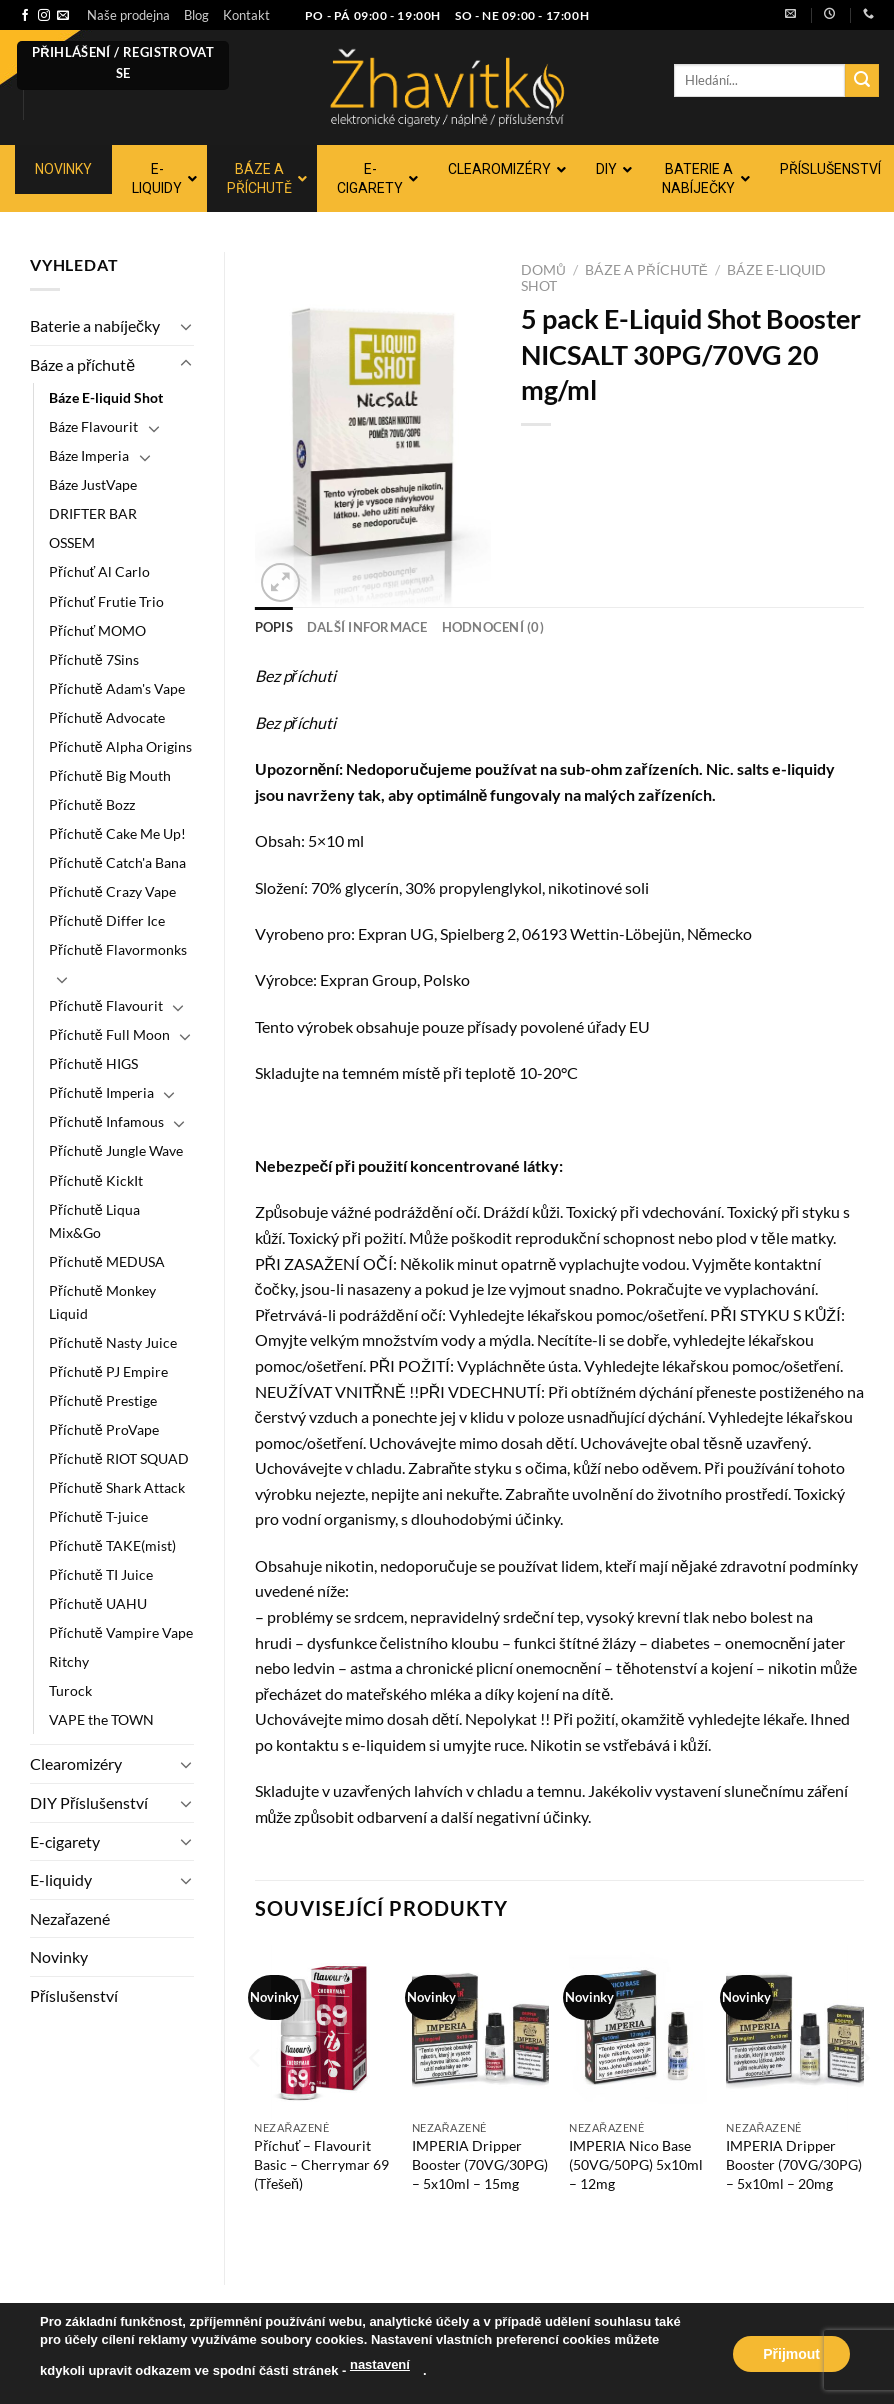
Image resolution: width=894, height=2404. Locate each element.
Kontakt (246, 15)
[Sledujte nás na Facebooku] (25, 16)
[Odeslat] (862, 81)
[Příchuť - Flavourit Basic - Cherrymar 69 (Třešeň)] (323, 2027)
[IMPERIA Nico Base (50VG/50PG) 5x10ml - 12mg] (638, 2027)
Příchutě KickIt (96, 1180)
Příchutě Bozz (92, 804)
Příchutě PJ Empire (108, 1371)
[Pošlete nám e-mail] (63, 16)
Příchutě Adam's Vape (117, 688)
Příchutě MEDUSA (107, 1261)
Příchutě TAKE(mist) (112, 1545)
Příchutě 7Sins (94, 659)
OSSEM (72, 542)
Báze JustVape (93, 484)
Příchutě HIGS (93, 1063)
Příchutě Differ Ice (107, 920)
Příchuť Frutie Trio (106, 601)
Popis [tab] (274, 627)
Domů (543, 270)
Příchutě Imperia (101, 1092)
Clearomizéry (76, 1763)
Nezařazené (70, 1918)
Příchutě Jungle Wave (116, 1150)
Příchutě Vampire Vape (121, 1632)
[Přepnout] (186, 326)
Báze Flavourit (93, 426)
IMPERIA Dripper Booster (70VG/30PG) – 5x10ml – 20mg (794, 2164)
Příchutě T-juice (98, 1516)
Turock (70, 1690)
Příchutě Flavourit (106, 1005)
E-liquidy (61, 1879)
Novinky (59, 1956)
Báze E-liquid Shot (106, 397)
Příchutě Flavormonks (118, 949)
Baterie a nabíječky (95, 325)
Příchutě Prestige (103, 1400)
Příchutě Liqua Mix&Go (94, 1221)
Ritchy (69, 1661)
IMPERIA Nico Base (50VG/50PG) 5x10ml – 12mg (636, 2164)
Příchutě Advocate (107, 717)
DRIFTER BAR (93, 513)
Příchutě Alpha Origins (120, 746)
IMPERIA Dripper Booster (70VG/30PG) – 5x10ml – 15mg (480, 2164)
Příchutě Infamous (106, 1121)
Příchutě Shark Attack (117, 1487)
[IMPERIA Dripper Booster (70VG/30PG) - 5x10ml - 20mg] (795, 2027)
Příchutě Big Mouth (110, 775)
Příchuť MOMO (97, 630)
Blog (196, 15)
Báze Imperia (89, 455)
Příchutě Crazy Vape (112, 891)
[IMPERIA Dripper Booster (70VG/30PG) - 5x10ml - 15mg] (481, 2027)
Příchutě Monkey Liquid (102, 1302)
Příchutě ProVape (104, 1429)
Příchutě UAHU (98, 1603)
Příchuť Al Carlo (99, 571)
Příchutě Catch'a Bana (117, 862)
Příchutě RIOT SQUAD (119, 1458)
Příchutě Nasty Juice (113, 1342)
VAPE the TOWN (101, 1719)
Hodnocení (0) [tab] (493, 627)
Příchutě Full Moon (109, 1034)
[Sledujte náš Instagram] (44, 16)
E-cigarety (65, 1841)
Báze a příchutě (82, 364)
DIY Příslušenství (89, 1802)
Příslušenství (74, 1995)
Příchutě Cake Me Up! (117, 833)
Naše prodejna (128, 15)
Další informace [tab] (367, 627)
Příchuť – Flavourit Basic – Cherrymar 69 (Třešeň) (321, 2164)
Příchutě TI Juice (101, 1574)
